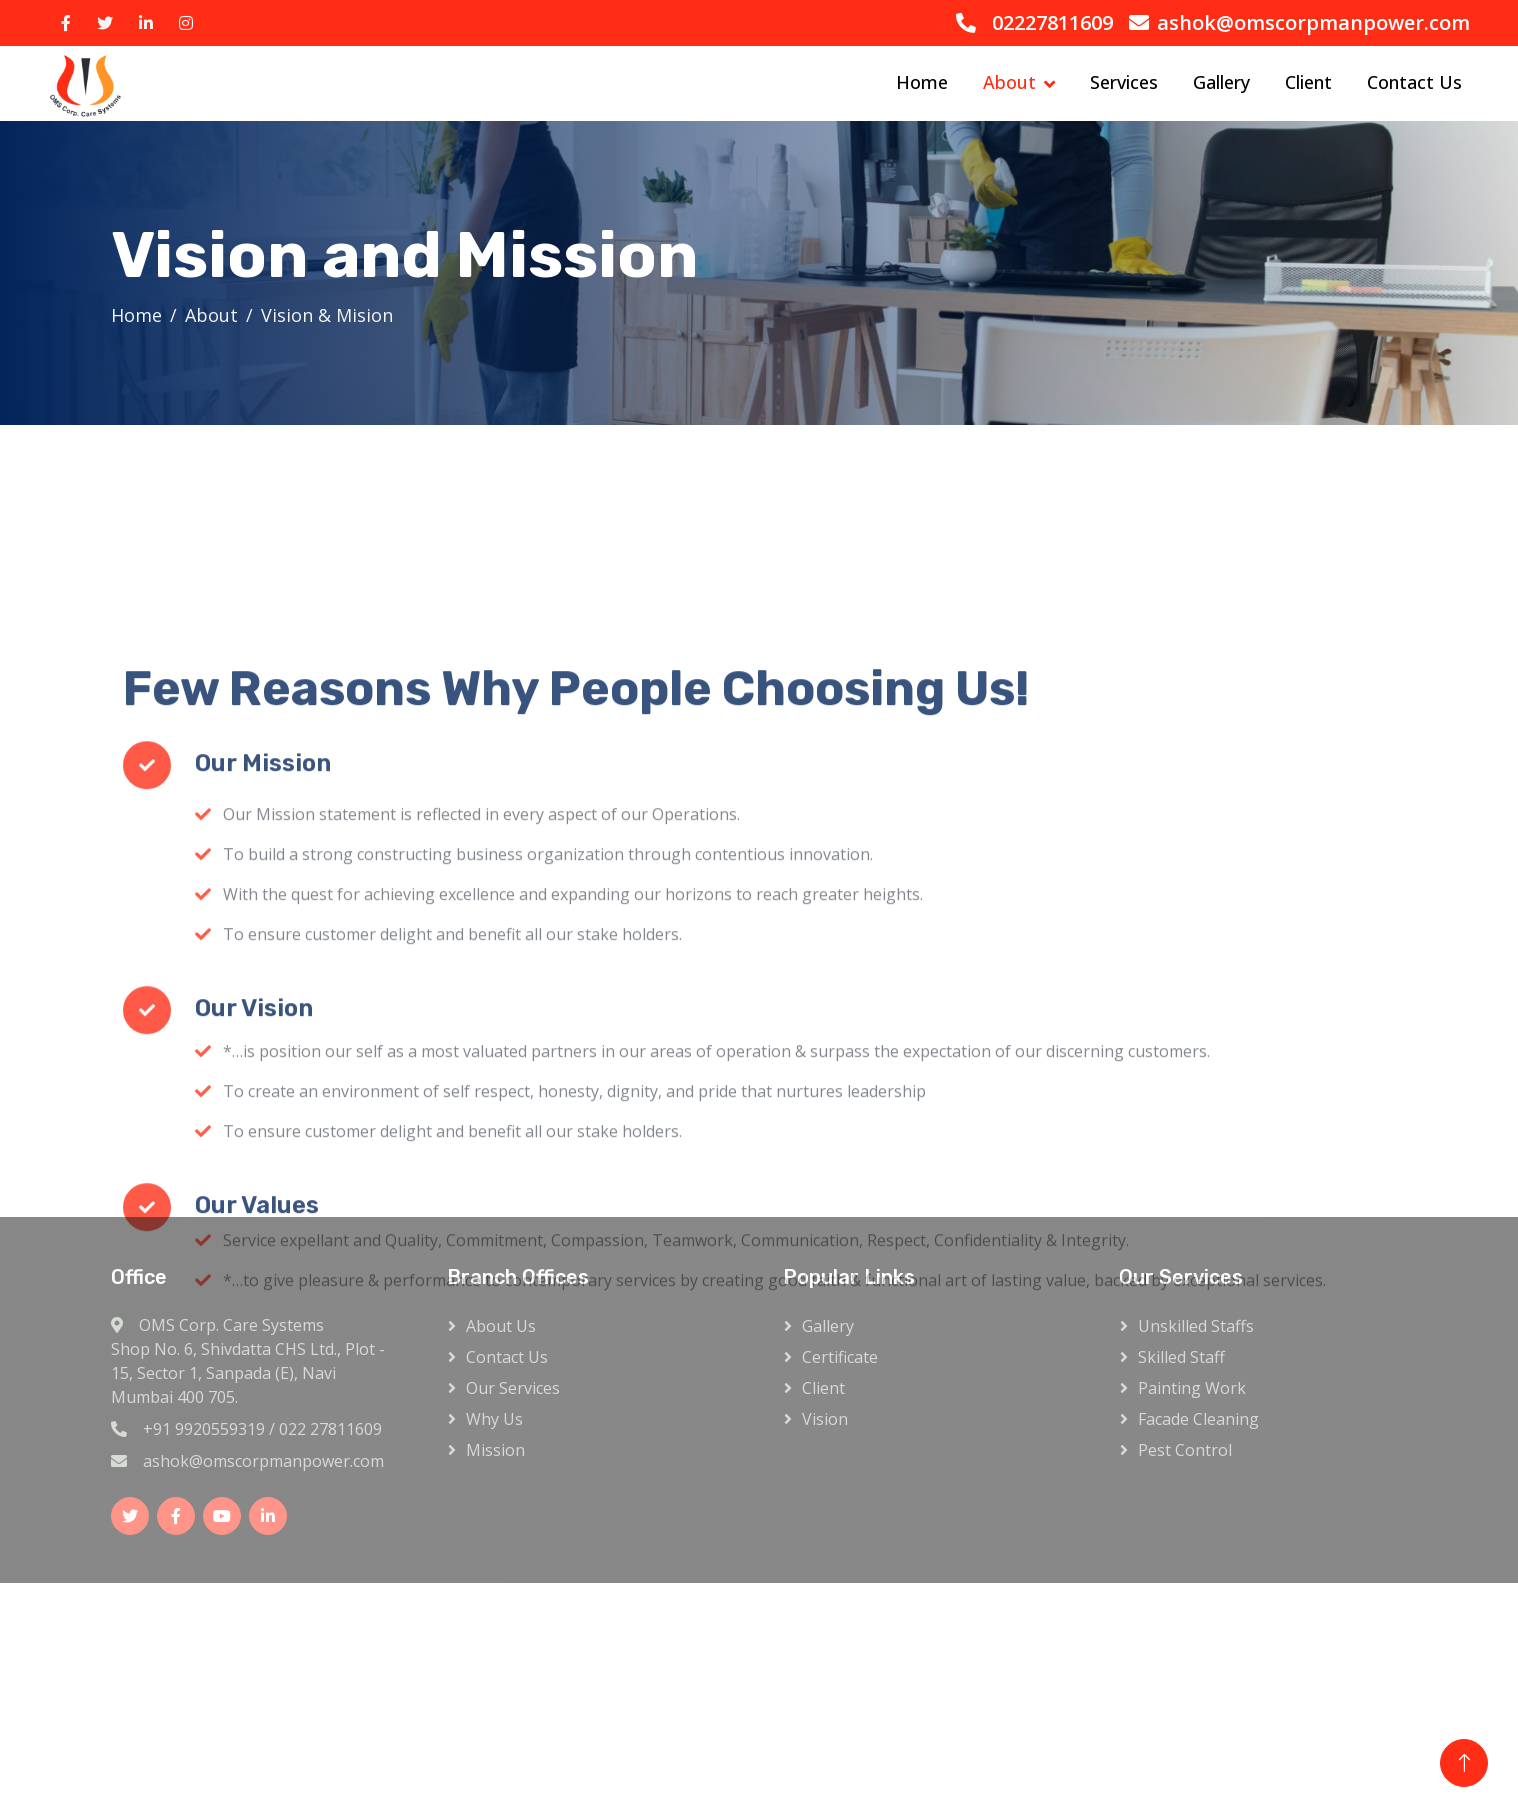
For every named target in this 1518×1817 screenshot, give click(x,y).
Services (1124, 82)
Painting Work (1192, 1388)
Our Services (513, 1388)
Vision (825, 1419)
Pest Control (1185, 1450)
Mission (495, 1450)
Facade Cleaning (1198, 1419)
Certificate (840, 1357)
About (1009, 82)
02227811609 (1052, 22)
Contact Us (1414, 82)
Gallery (1221, 82)
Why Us (494, 1419)
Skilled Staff (1181, 1357)
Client (1308, 82)
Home (922, 82)
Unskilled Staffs (1196, 1326)
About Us (501, 1326)
